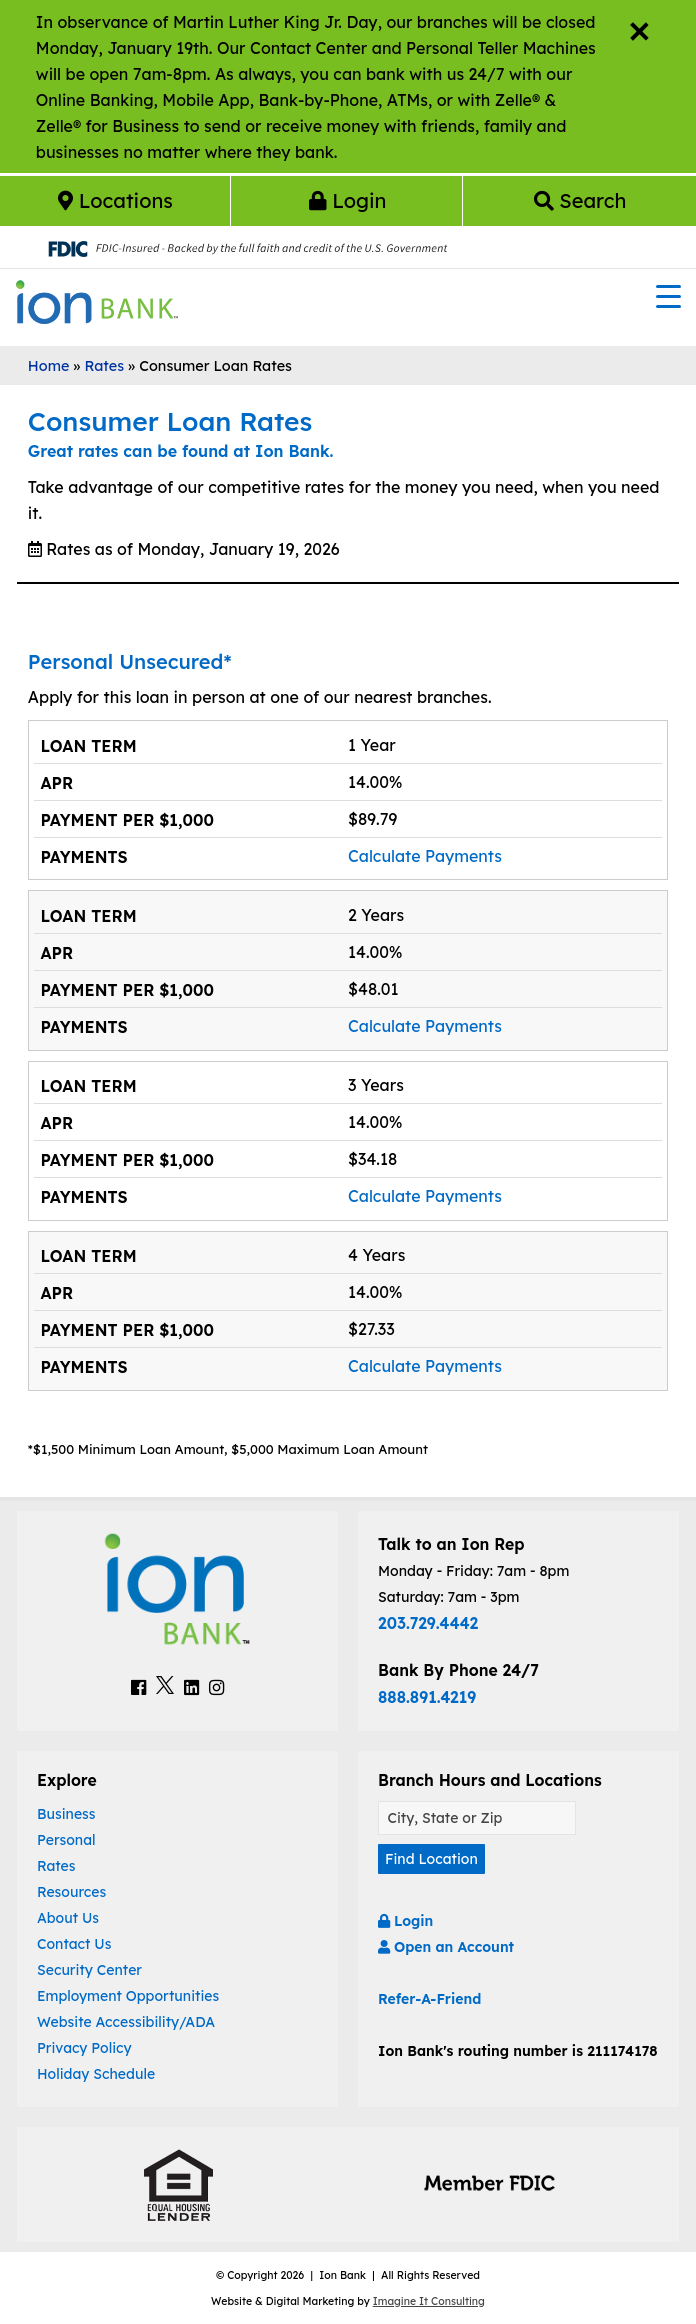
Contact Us (74, 1944)
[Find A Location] (477, 1818)
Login (348, 200)
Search (580, 200)
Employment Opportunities (128, 1996)
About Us (68, 1918)
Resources (71, 1892)
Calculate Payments (425, 856)
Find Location (431, 1859)
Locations (115, 200)
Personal (66, 1840)
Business (66, 1814)
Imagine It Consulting (429, 2301)
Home (49, 366)
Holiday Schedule (96, 2074)
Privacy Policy (84, 2048)
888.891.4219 (427, 1697)
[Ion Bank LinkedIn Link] (191, 1687)
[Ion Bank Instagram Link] (216, 1687)
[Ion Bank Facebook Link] (138, 1687)
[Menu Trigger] (669, 295)
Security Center (89, 1970)
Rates (104, 366)
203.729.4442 (428, 1623)
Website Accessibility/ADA (126, 2022)
